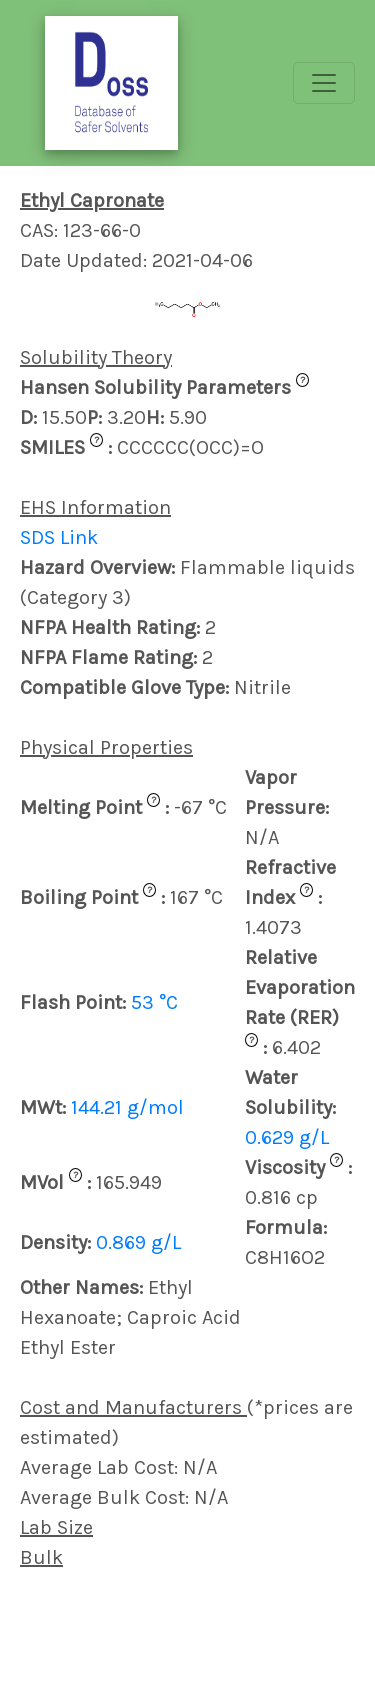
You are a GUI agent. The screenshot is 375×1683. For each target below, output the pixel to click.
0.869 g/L (138, 1242)
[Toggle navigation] (324, 83)
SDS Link (59, 537)
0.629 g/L (287, 1137)
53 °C (154, 1002)
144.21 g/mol (127, 1107)
